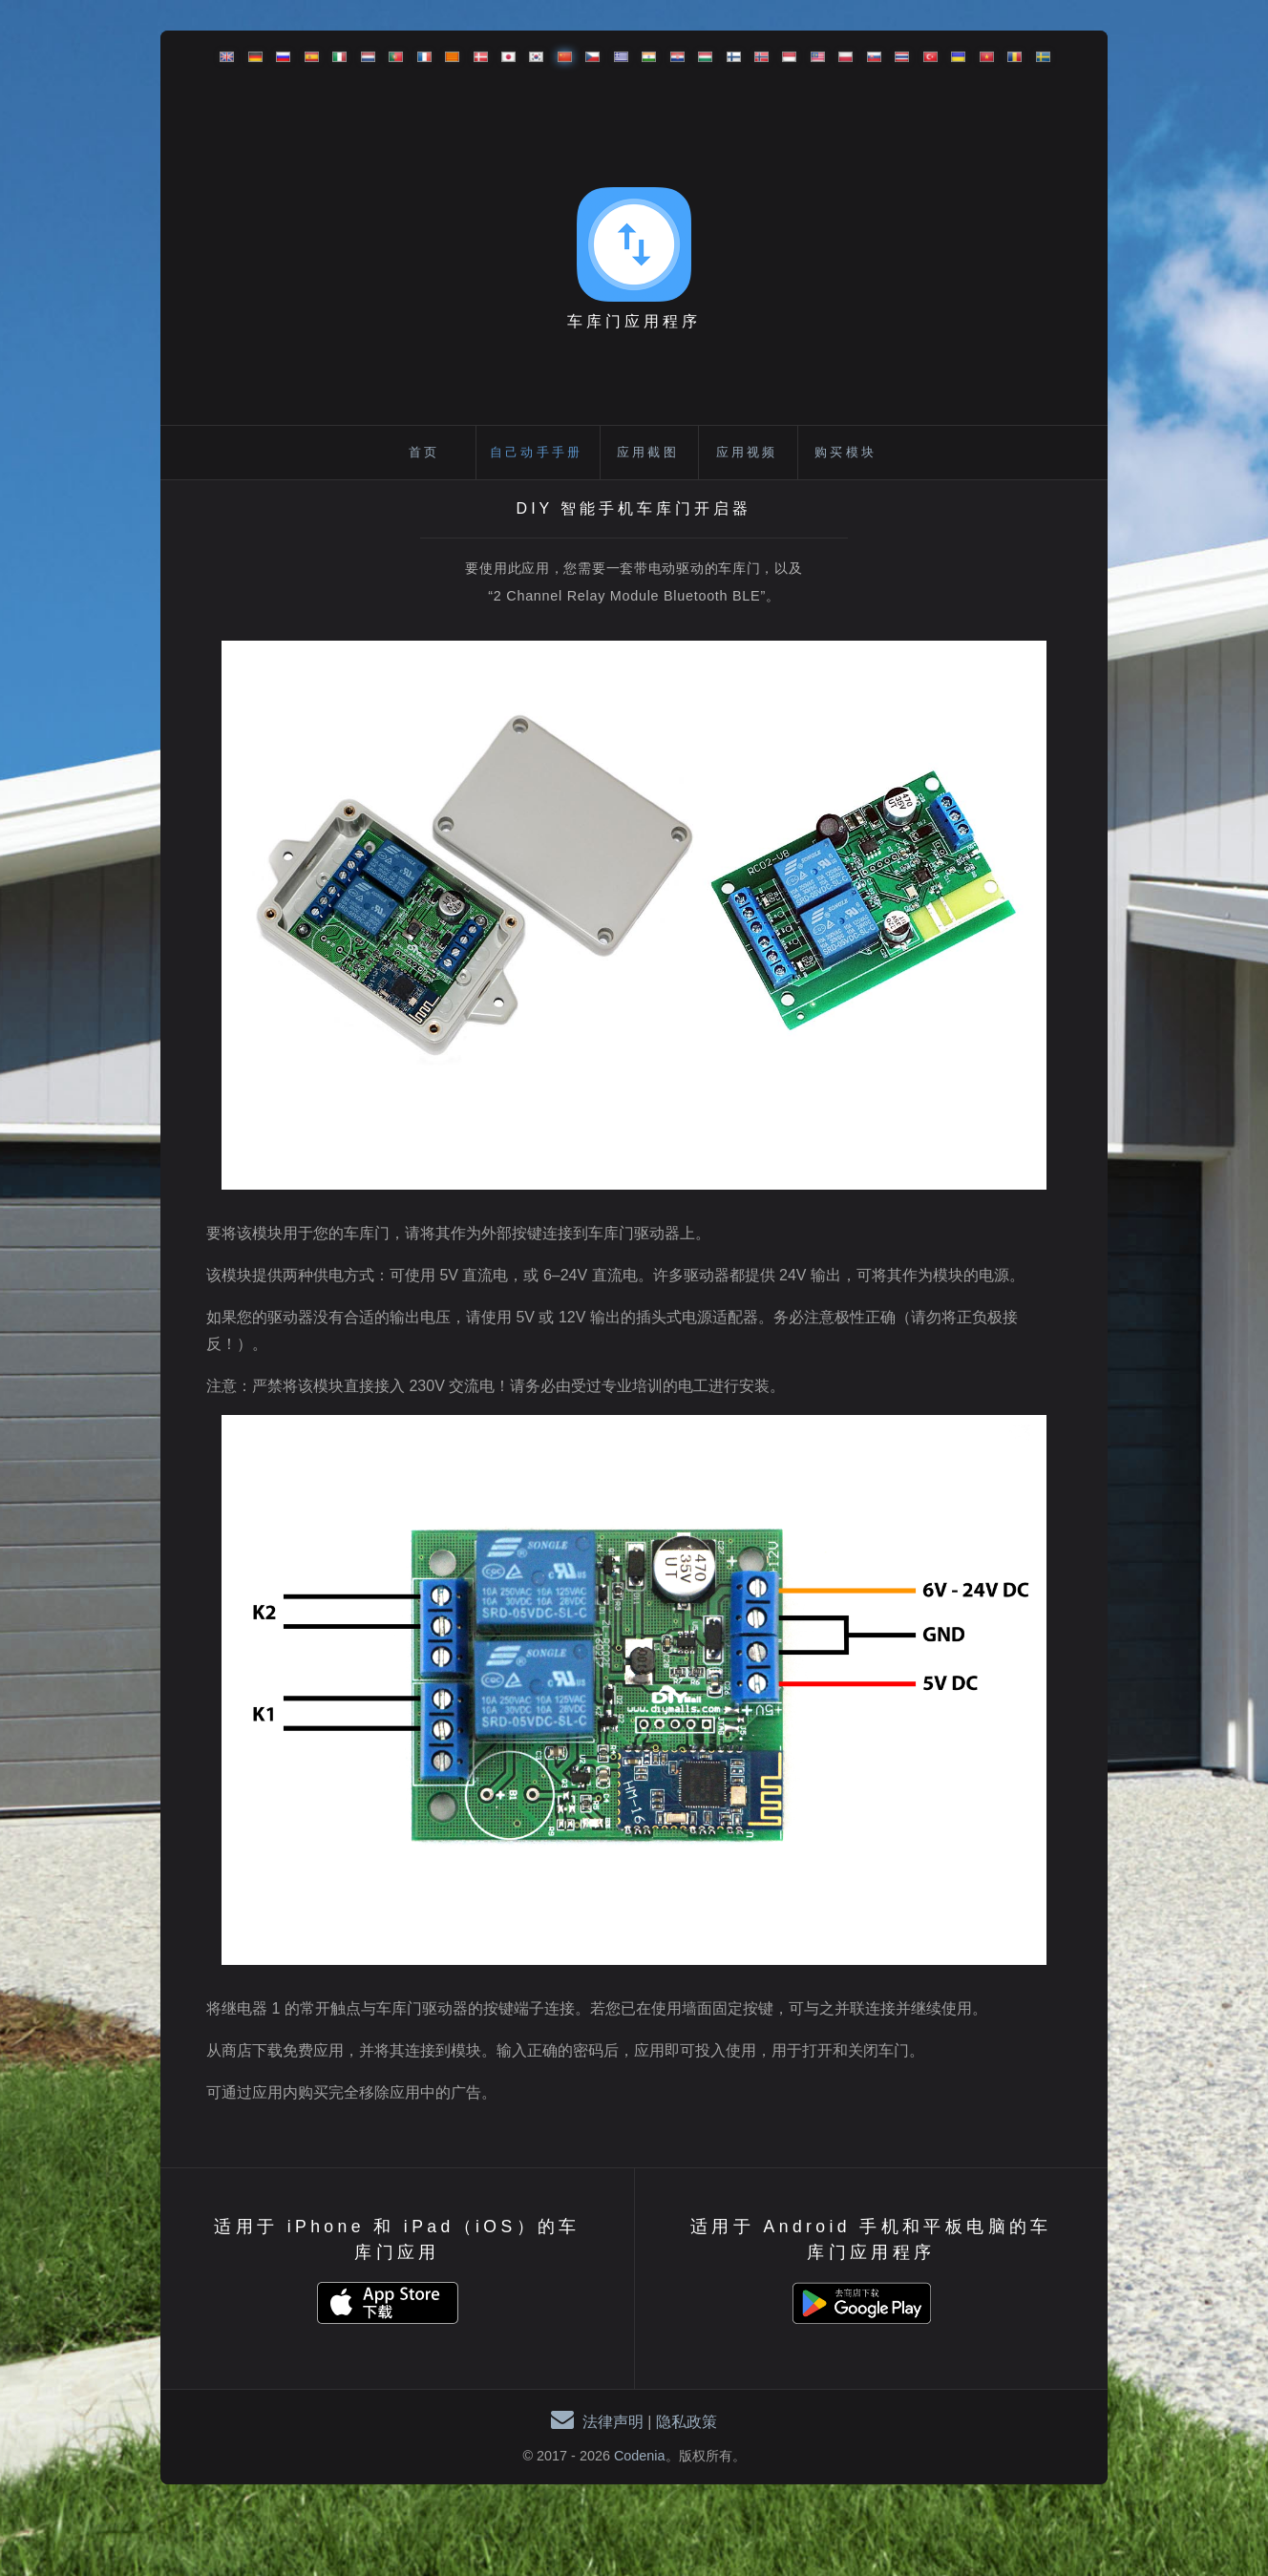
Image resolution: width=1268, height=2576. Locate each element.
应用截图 (648, 452)
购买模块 (845, 452)
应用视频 (747, 452)
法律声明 (613, 2422)
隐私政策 (686, 2422)
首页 (424, 452)
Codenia (640, 2455)
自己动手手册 (536, 452)
